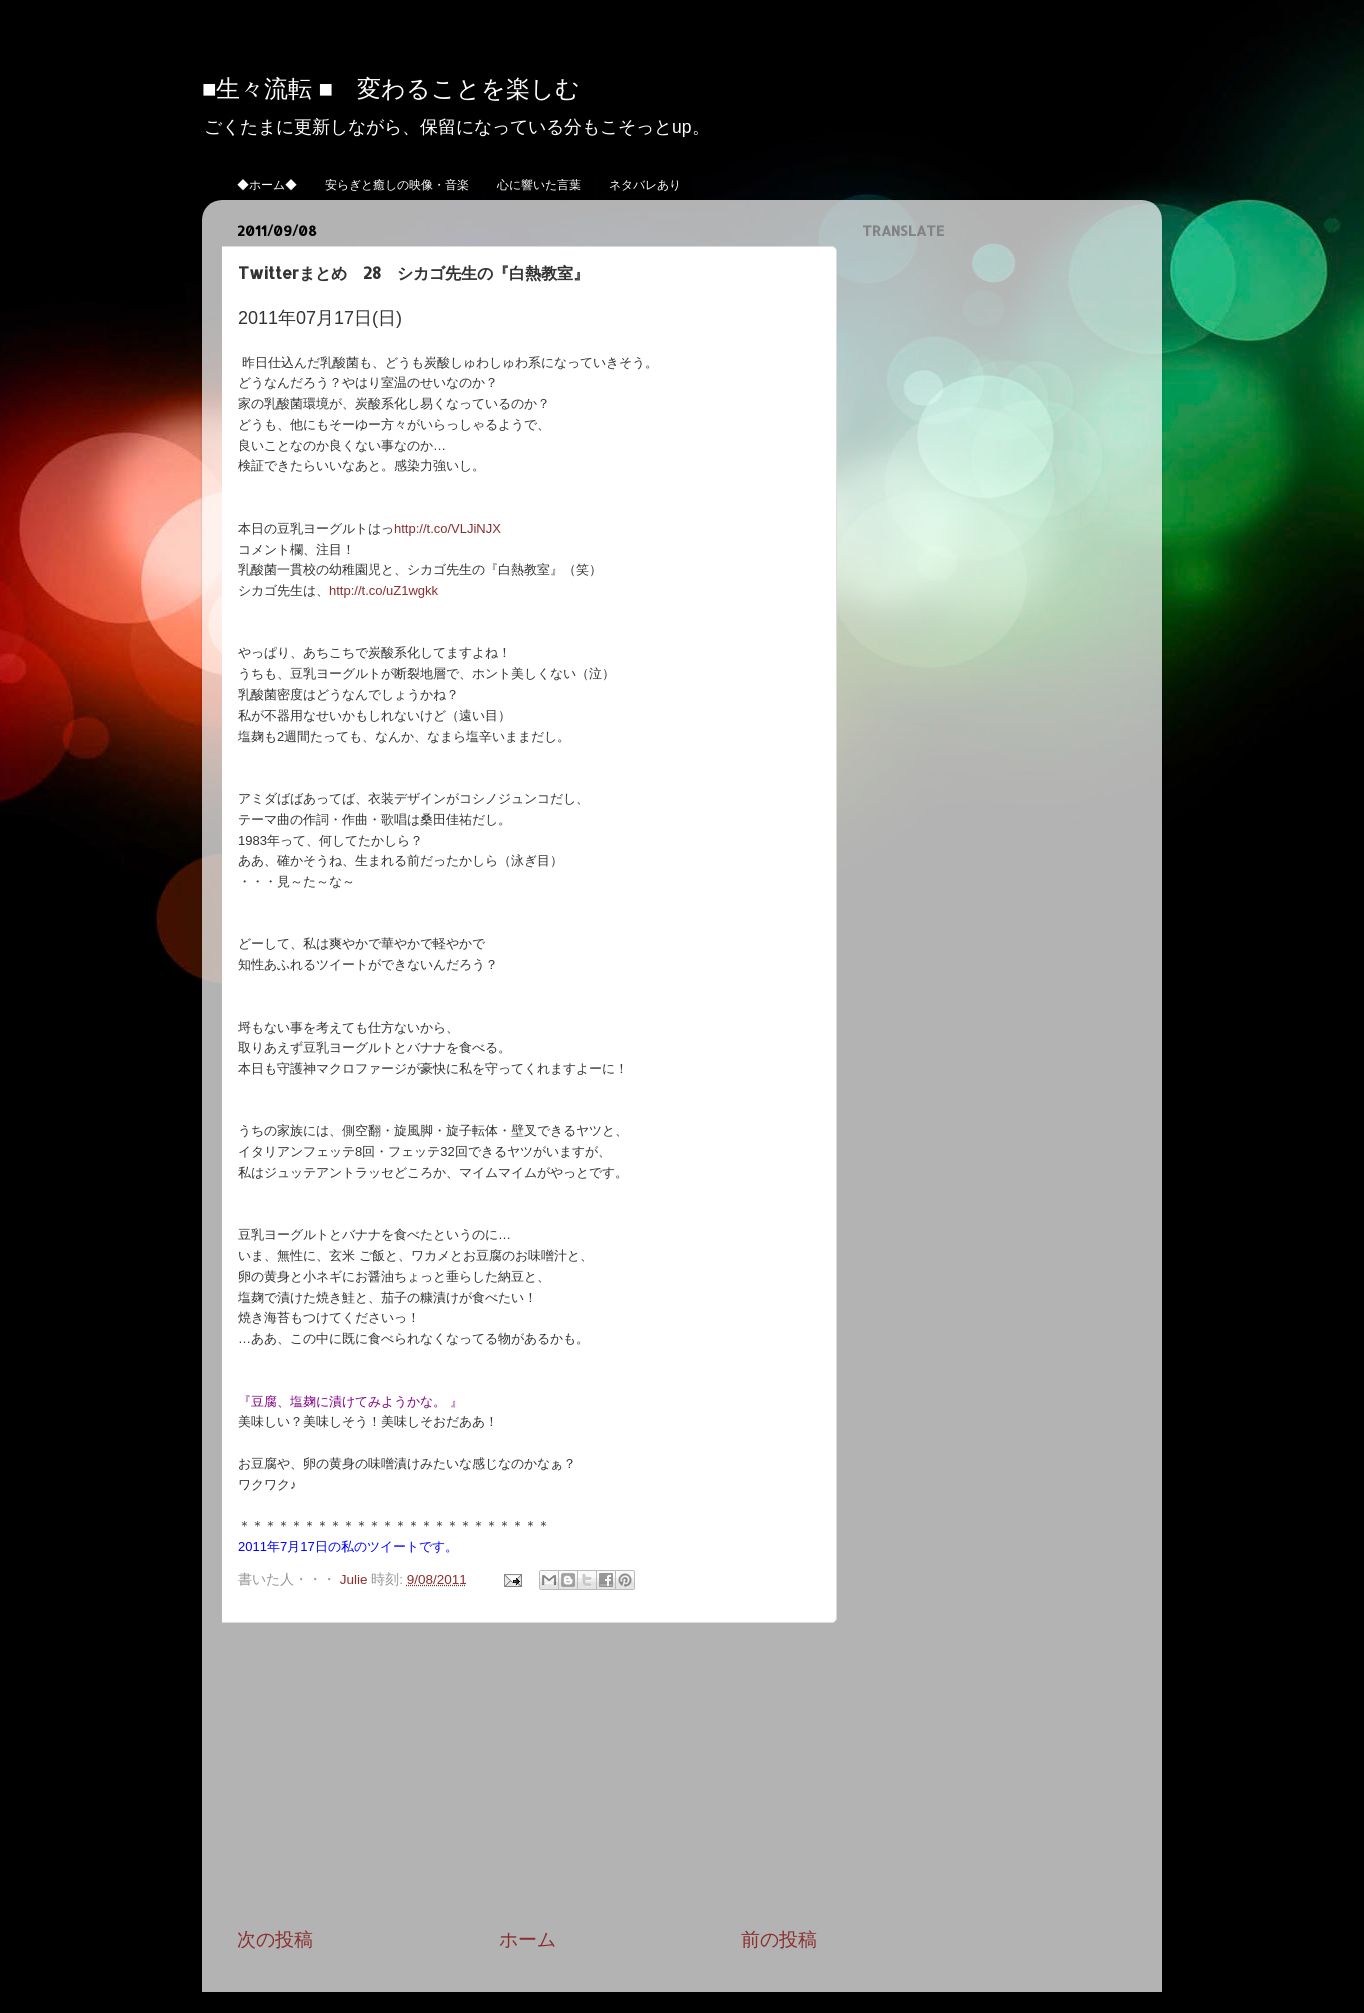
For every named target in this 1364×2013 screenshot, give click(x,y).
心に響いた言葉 (539, 184)
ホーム (527, 1939)
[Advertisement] (527, 1775)
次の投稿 (275, 1939)
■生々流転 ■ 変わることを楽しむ (391, 87)
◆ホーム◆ (267, 184)
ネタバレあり (645, 184)
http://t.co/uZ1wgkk (383, 590)
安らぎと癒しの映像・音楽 (397, 184)
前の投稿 (779, 1939)
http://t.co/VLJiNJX (447, 528)
